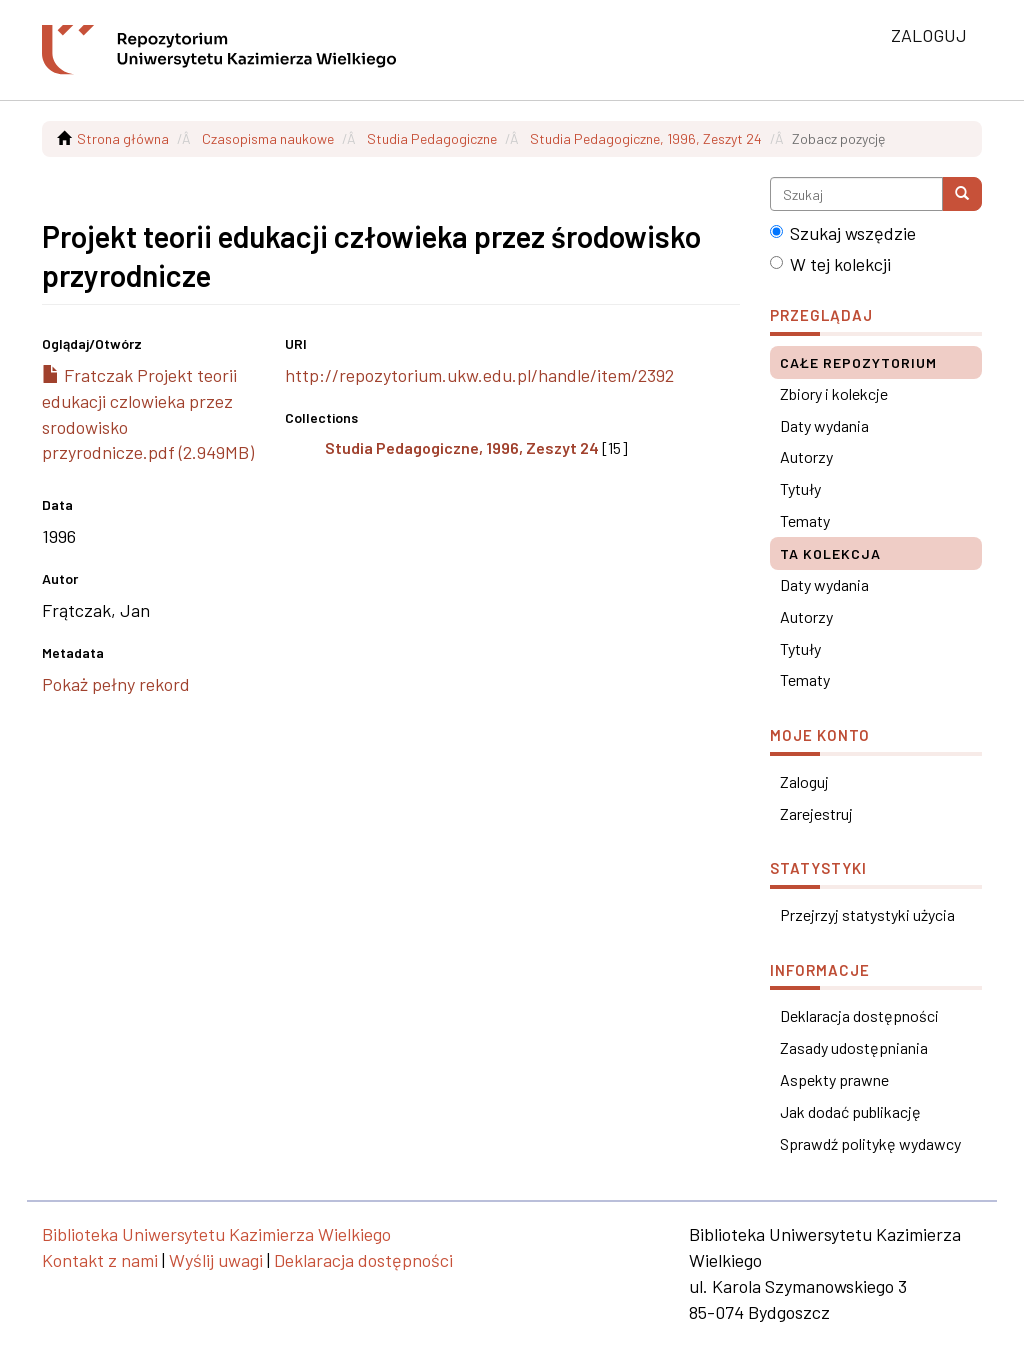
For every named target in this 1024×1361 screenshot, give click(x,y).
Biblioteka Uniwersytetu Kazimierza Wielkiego (216, 1234)
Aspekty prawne (834, 1079)
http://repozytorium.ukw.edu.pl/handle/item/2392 (479, 375)
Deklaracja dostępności (859, 1015)
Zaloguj (804, 781)
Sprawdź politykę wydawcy (870, 1143)
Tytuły (800, 488)
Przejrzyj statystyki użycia (867, 914)
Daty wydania (824, 425)
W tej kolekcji (830, 264)
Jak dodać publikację (850, 1111)
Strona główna (123, 138)
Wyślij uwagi (216, 1260)
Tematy (805, 520)
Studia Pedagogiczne (432, 138)
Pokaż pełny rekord (116, 684)
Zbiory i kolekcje (834, 393)
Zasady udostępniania (854, 1047)
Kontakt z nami (100, 1260)
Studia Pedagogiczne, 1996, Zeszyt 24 (646, 138)
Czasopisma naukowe (268, 138)
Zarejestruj (816, 813)
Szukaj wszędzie (843, 233)
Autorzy (806, 456)
